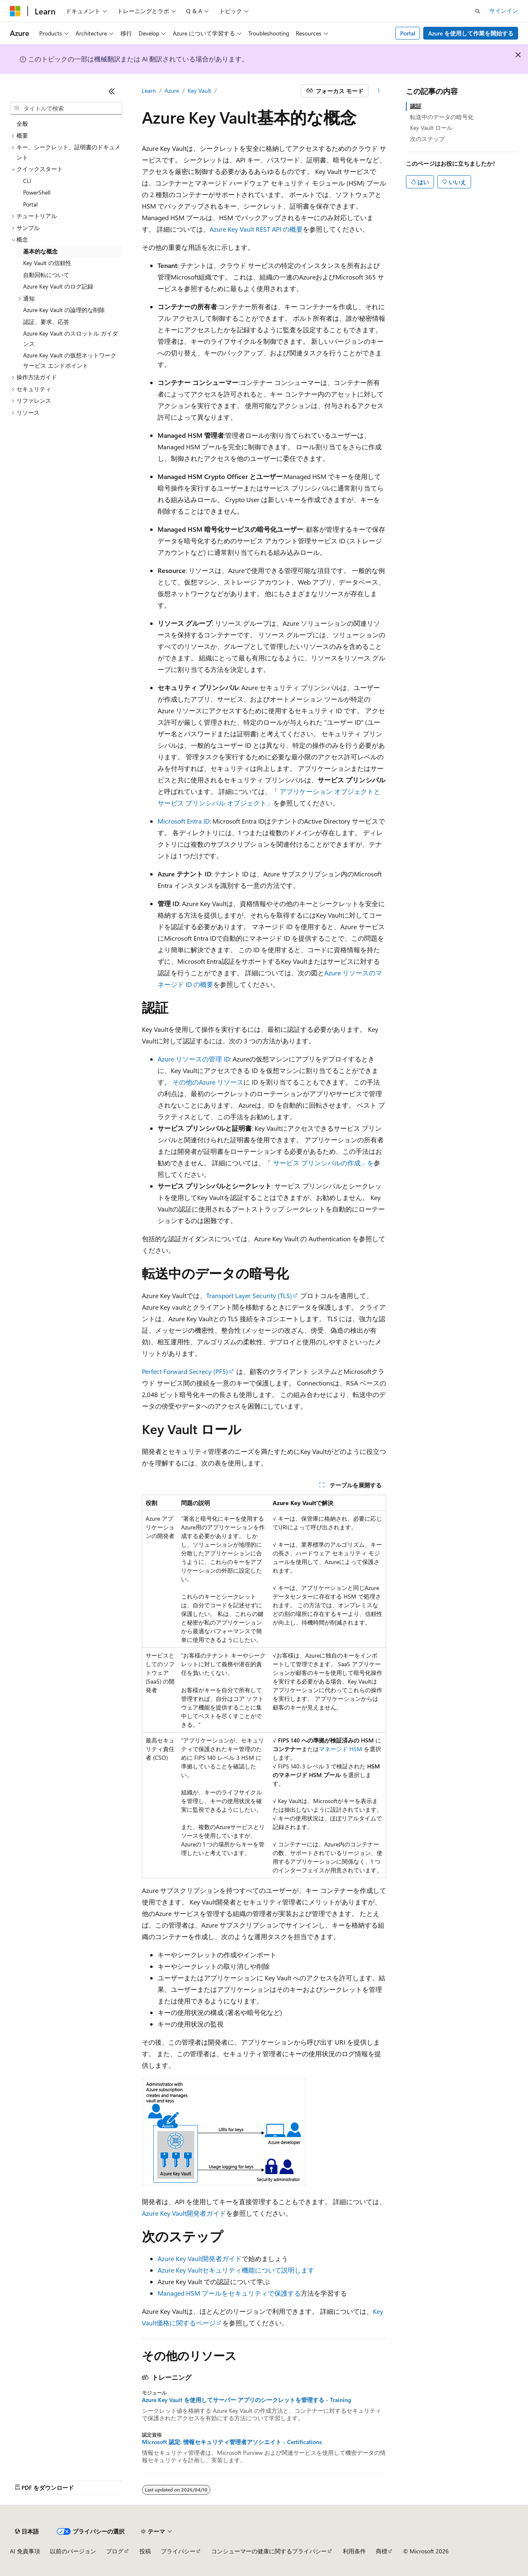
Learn (149, 90)
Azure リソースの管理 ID (194, 1058)
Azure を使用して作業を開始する (471, 33)
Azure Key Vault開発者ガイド (184, 2213)
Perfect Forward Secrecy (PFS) (185, 1371)
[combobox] (66, 108)
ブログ (114, 2551)
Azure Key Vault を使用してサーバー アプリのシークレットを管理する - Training (246, 2400)
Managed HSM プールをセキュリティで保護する (229, 2293)
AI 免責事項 (25, 2551)
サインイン (503, 10)
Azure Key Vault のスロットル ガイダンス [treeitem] (70, 338)
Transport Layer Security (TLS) (249, 1295)
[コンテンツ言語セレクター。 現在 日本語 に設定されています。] (27, 2531)
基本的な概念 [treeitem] (40, 251)
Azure (172, 90)
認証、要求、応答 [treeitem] (46, 322)
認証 (416, 106)
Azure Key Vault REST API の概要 (256, 229)
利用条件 (354, 2551)
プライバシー (178, 2551)
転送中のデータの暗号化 (442, 117)
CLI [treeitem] (27, 181)
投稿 (145, 2551)
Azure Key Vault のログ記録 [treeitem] (58, 286)
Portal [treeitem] (30, 204)
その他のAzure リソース (207, 1082)
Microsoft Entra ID (184, 821)
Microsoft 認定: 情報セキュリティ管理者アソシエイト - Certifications (232, 2442)
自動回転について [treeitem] (46, 275)
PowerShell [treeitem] (36, 192)
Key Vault (199, 90)
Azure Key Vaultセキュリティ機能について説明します (236, 2270)
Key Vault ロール (431, 128)
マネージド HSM (340, 1749)
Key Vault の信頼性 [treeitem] (47, 263)
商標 (381, 2551)
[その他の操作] (379, 91)
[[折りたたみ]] (111, 91)
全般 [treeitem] (22, 123)
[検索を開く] (477, 11)
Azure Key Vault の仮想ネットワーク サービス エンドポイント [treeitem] (69, 360)
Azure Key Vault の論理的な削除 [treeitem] (64, 310)
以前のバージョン (73, 2551)
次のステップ (427, 139)
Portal (407, 33)
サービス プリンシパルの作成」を (323, 1162)
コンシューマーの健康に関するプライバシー (269, 2551)
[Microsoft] (15, 11)
